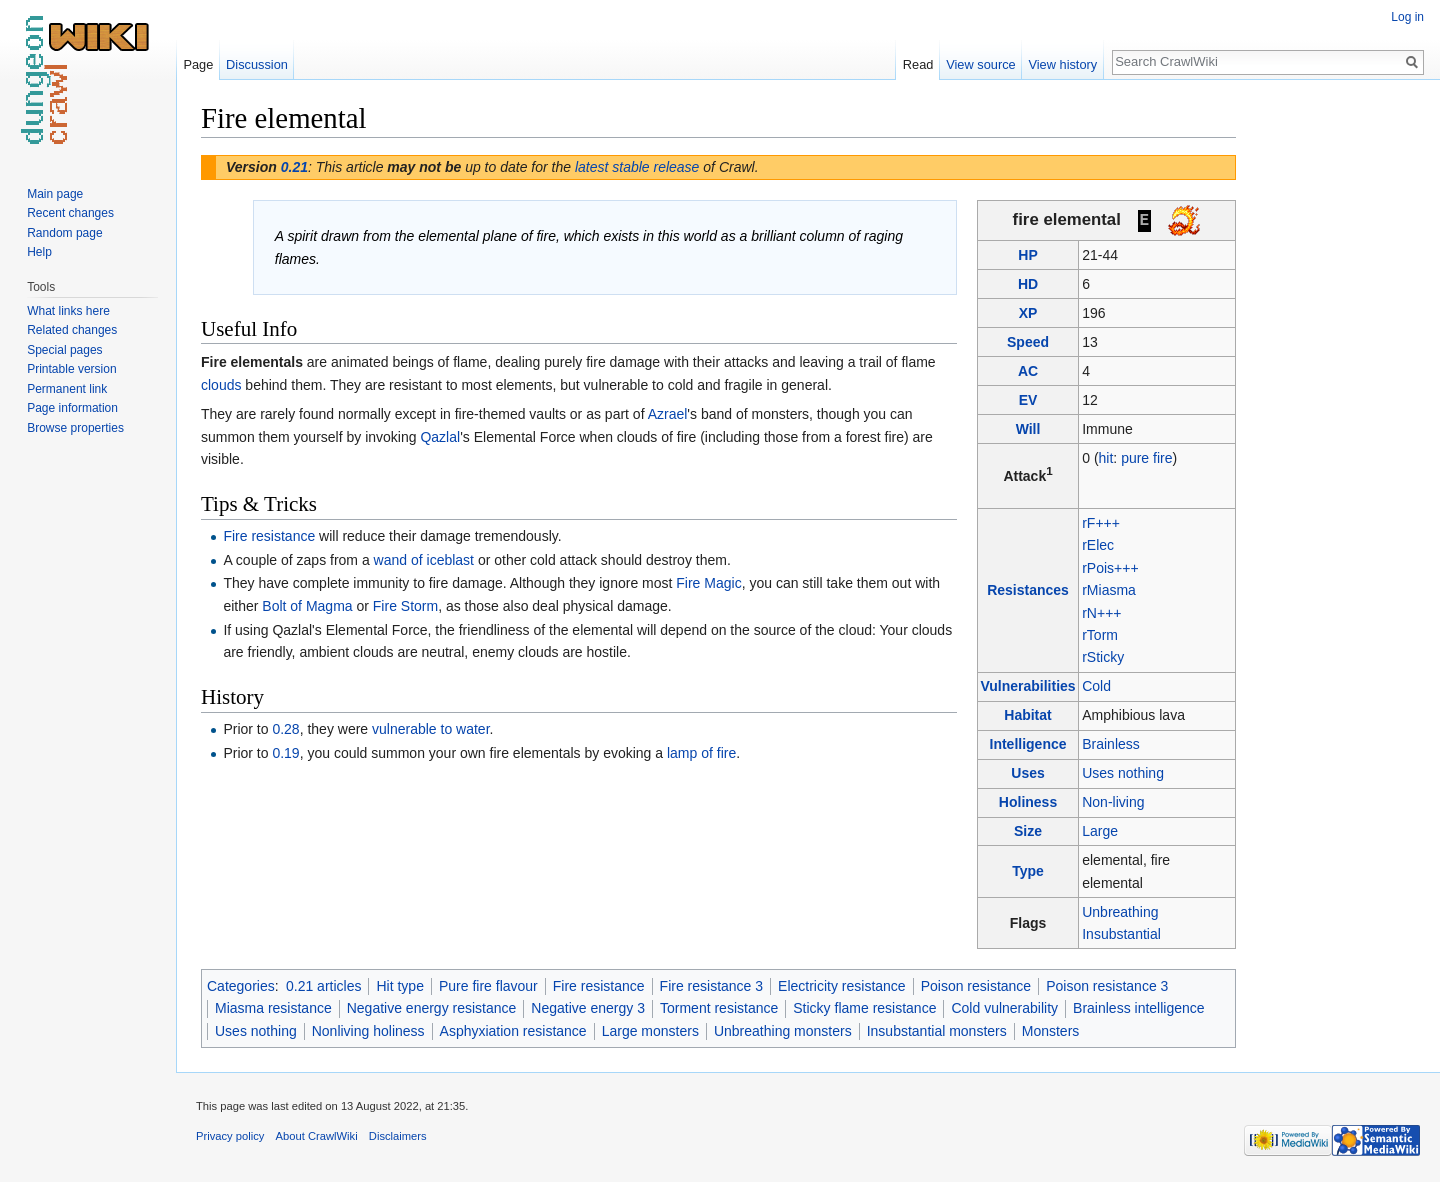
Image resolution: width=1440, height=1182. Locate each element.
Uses (1027, 773)
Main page (55, 194)
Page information (72, 408)
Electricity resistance (842, 986)
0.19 (285, 753)
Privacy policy (230, 1136)
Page (198, 64)
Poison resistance (976, 986)
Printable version (71, 369)
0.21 (294, 167)
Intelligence (1028, 744)
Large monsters (650, 1031)
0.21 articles (323, 986)
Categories (241, 986)
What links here (68, 311)
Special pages (64, 350)
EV (1028, 400)
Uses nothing (1123, 773)
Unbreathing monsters (783, 1031)
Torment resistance (719, 1008)
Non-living (1113, 802)
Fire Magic (708, 583)
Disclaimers (398, 1136)
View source (980, 64)
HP (1027, 255)
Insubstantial (1121, 934)
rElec (1098, 545)
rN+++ (1101, 613)
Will (1028, 429)
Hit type (399, 986)
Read (918, 64)
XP (1028, 313)
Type (1028, 871)
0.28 (285, 729)
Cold (1096, 686)
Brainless (1111, 744)
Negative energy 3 (588, 1008)
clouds (221, 385)
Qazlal (440, 437)
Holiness (1028, 802)
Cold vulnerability (1004, 1008)
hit (1106, 458)
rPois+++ (1110, 568)
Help (39, 252)
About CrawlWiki (317, 1136)
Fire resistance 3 (711, 986)
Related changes (72, 330)
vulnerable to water (431, 729)
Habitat (1027, 715)
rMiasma (1109, 590)
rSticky (1103, 657)
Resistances (1028, 590)
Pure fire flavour (488, 986)
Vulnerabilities (1027, 686)
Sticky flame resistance (864, 1008)
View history (1062, 64)
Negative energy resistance (432, 1008)
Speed (1028, 342)
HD (1028, 284)
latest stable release (637, 167)
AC (1028, 371)
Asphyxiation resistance (513, 1031)
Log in (1407, 17)
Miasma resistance (273, 1008)
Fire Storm (405, 606)
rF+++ (1101, 523)
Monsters (1051, 1031)
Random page (64, 233)
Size (1028, 831)
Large (1100, 831)
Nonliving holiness (368, 1031)
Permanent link (67, 389)
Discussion (257, 64)
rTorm (1100, 635)
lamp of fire (701, 753)
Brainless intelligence (1139, 1008)
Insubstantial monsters (937, 1031)
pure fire (1146, 458)
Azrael (668, 414)
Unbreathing (1120, 912)
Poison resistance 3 (1107, 986)
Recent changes (70, 213)
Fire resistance (269, 536)
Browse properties (75, 428)
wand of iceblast (424, 560)
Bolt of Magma (307, 606)
